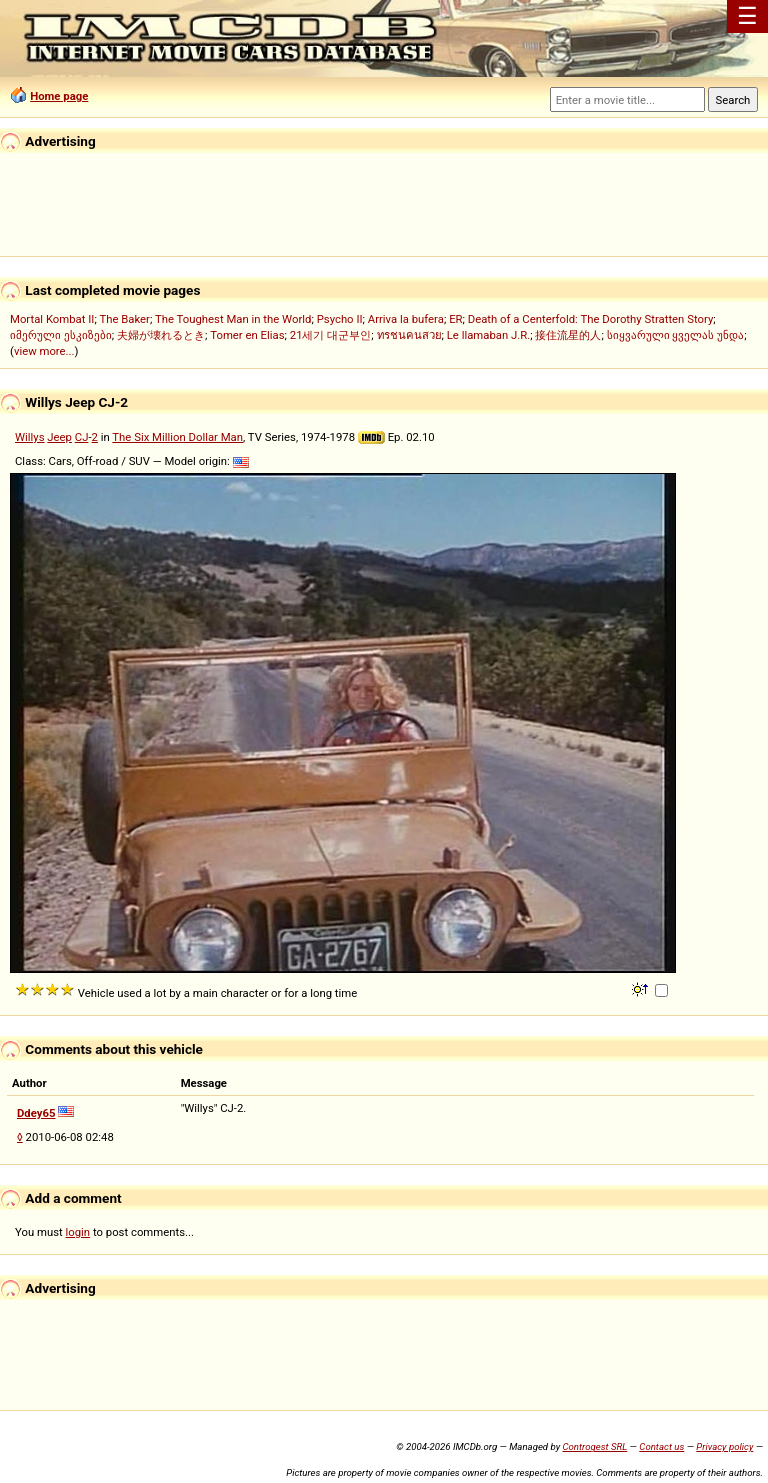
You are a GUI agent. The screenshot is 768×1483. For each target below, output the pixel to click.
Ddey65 (36, 1113)
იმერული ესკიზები (61, 335)
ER (455, 319)
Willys (30, 437)
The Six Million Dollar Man (177, 437)
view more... (44, 351)
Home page (59, 96)
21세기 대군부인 (331, 335)
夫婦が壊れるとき (161, 335)
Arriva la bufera (406, 319)
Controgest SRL (594, 1446)
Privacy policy (724, 1446)
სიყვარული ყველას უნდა (676, 335)
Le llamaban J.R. (488, 335)
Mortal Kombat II (52, 319)
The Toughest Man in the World (233, 319)
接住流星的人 (568, 335)
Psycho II (340, 319)
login (78, 1232)
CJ (82, 437)
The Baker (124, 319)
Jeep (59, 437)
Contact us (661, 1446)
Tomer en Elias (247, 335)
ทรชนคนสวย (409, 335)
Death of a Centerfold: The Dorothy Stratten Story (590, 319)
